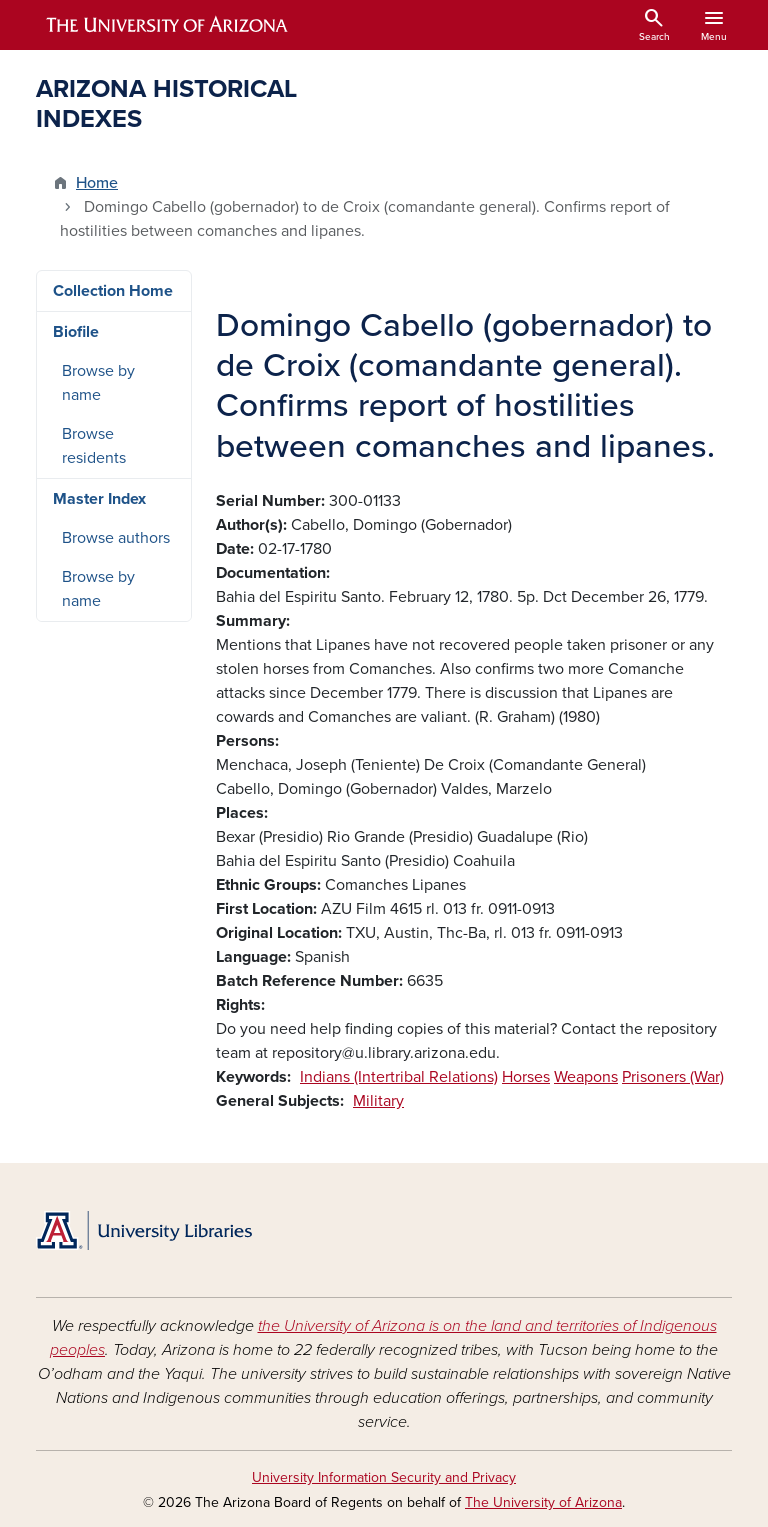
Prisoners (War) (673, 1077)
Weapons (586, 1077)
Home (97, 183)
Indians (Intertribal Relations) (399, 1077)
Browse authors (116, 538)
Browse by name (98, 383)
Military (378, 1101)
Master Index (99, 499)
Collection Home (113, 291)
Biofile (76, 332)
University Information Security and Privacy (384, 1477)
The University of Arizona (543, 1502)
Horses (526, 1077)
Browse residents (94, 446)
